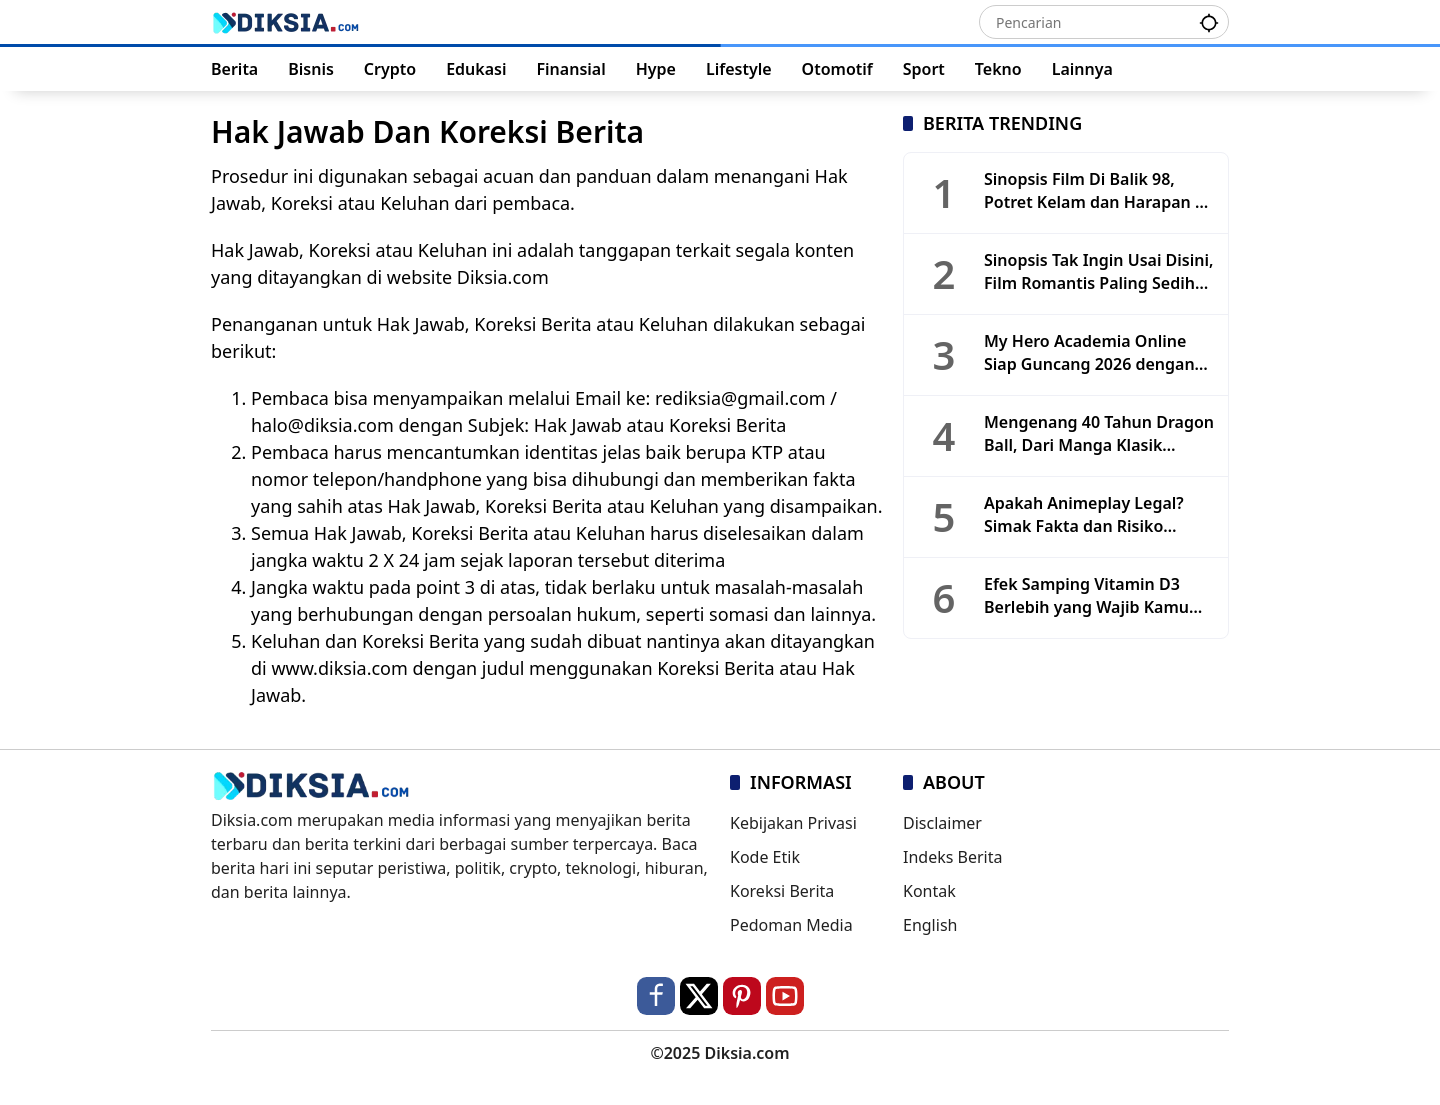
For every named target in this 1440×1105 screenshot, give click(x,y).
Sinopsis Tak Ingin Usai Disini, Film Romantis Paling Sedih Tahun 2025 (1098, 271)
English (930, 925)
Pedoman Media (791, 925)
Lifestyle (739, 69)
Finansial (570, 69)
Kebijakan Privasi (793, 823)
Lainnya (1082, 69)
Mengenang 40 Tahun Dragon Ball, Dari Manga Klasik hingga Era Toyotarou (1099, 433)
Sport (924, 69)
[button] (1209, 21)
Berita (234, 69)
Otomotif (837, 69)
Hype (656, 69)
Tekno (998, 69)
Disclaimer (942, 823)
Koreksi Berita (782, 891)
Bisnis (311, 69)
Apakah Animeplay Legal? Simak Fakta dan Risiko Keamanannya (1084, 514)
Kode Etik (765, 857)
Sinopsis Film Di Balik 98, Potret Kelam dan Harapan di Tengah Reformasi (1096, 190)
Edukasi (476, 69)
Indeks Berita (952, 857)
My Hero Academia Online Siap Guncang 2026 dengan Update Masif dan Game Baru (1098, 352)
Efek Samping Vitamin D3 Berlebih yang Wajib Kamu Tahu (1086, 595)
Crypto (390, 69)
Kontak (929, 891)
